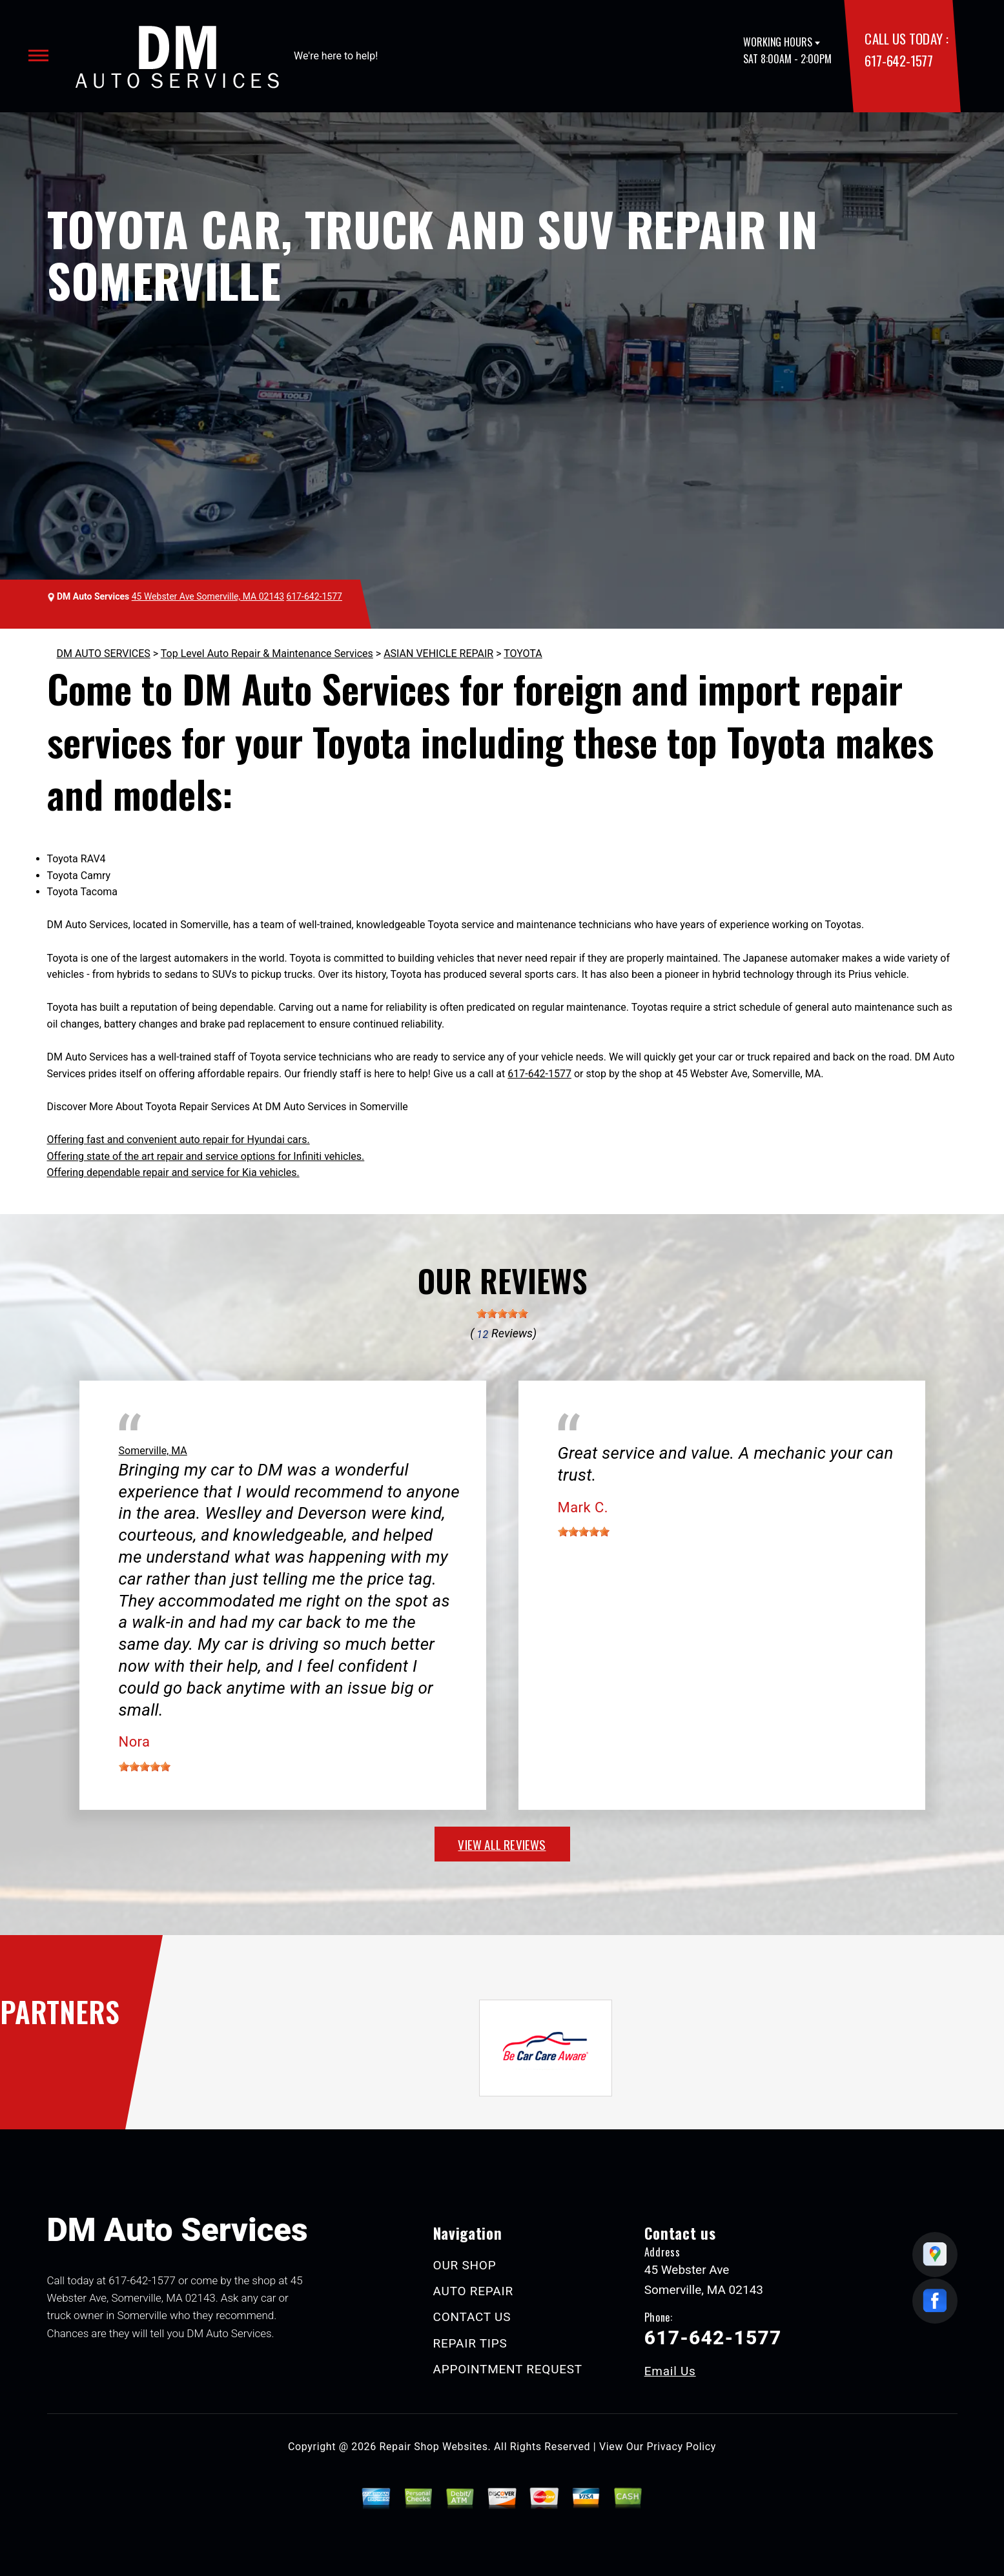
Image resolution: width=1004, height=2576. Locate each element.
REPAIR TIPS (470, 2343)
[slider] (502, 1313)
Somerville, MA (153, 1451)
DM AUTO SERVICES (103, 653)
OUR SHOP (465, 2265)
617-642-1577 (898, 60)
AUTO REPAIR (473, 2291)
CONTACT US (472, 2316)
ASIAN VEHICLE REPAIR (438, 653)
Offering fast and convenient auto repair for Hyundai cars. (178, 1139)
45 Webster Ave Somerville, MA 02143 (208, 596)
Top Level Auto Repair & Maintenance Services (267, 653)
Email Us (670, 2371)
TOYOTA (523, 653)
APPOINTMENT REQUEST (507, 2369)
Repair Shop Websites (434, 2446)
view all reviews (502, 1844)
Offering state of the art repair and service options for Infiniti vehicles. (206, 1156)
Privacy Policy (681, 2446)
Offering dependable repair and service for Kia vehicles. (173, 1172)
